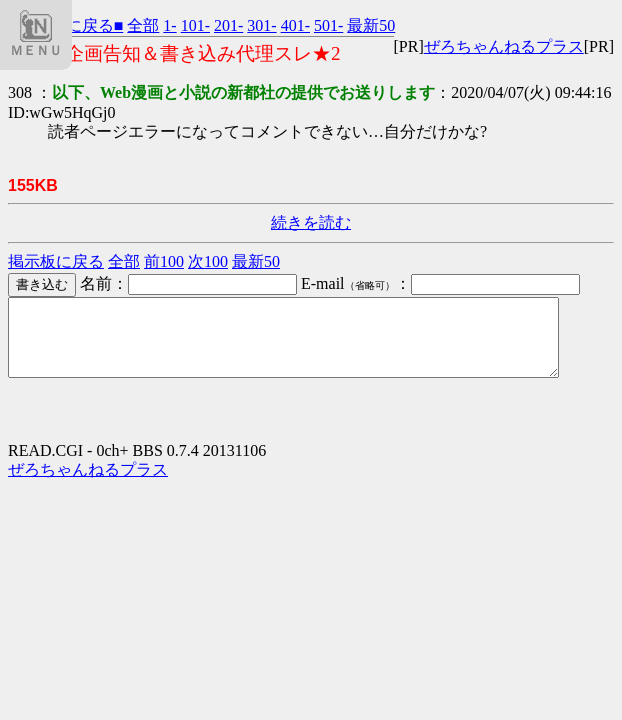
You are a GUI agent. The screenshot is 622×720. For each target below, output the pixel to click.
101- (195, 25)
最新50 (371, 25)
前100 (164, 261)
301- (261, 25)
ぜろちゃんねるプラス (504, 46)
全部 (143, 25)
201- (228, 25)
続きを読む (311, 222)
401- (295, 25)
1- (169, 25)
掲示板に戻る (56, 261)
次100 (208, 261)
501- (328, 25)
